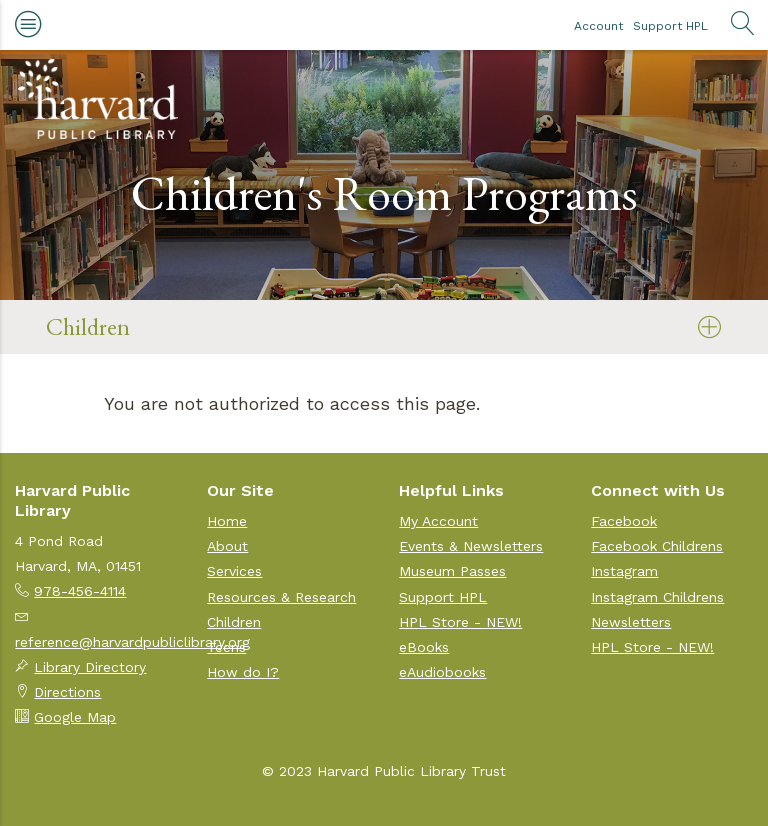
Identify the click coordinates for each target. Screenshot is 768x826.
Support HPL (670, 26)
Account (598, 26)
